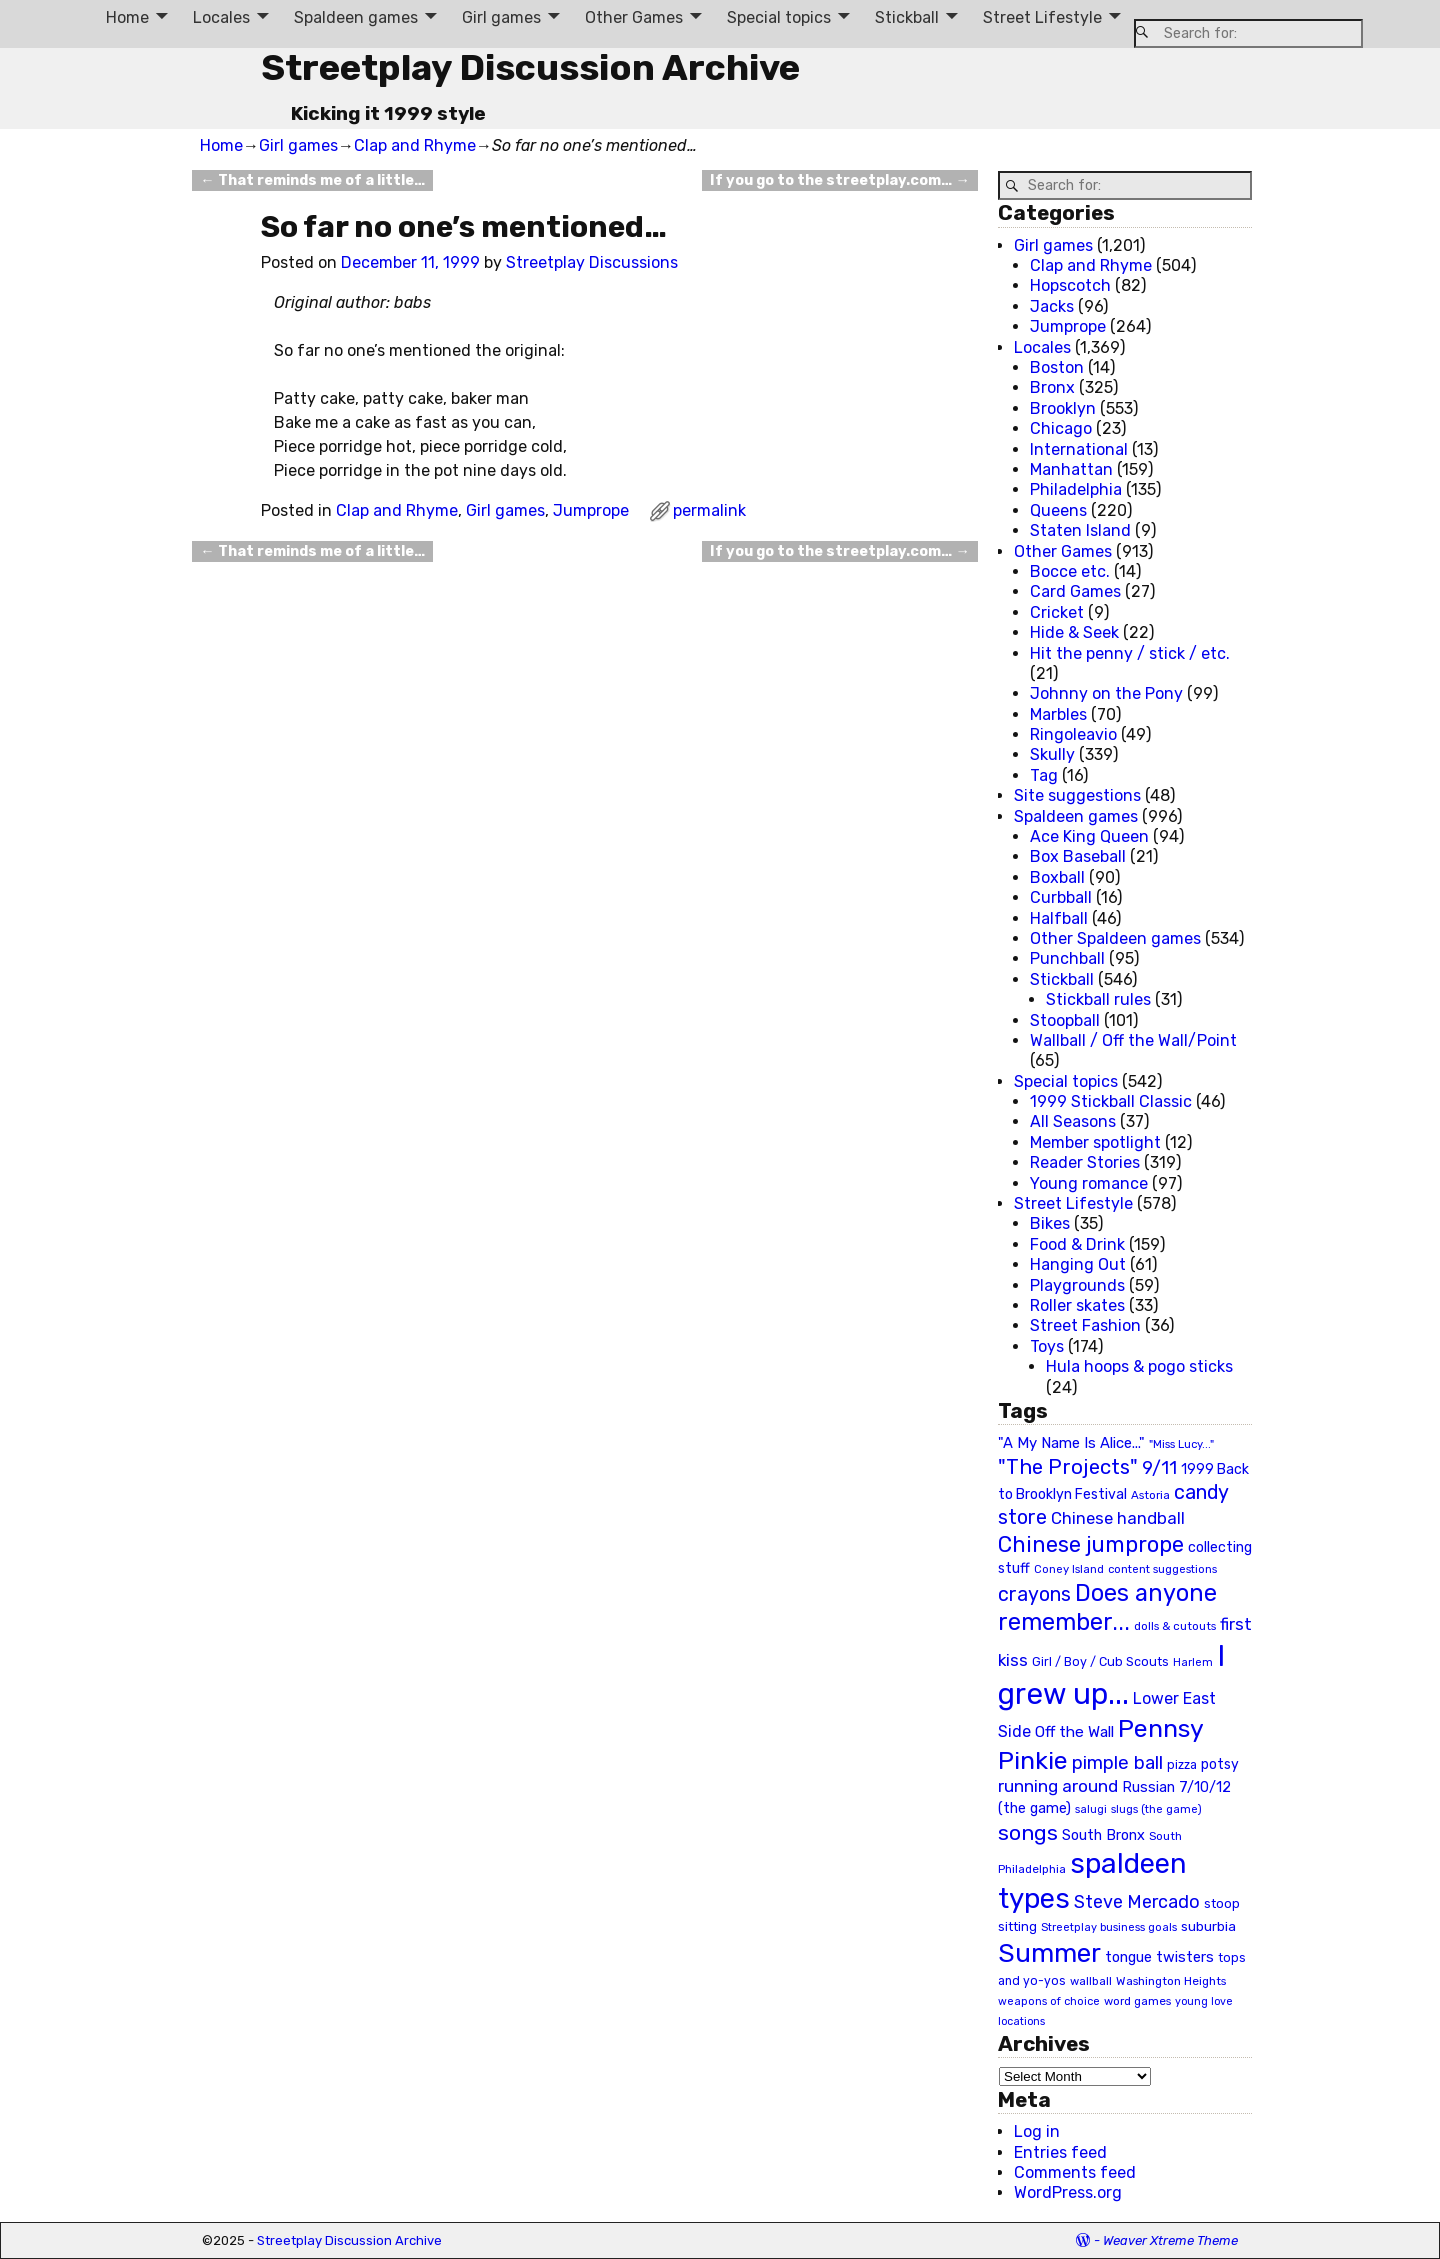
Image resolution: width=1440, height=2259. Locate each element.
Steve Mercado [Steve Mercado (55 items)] (1137, 1901)
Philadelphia (1076, 489)
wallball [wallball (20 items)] (1091, 1981)
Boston (1057, 367)
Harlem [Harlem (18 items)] (1193, 1662)
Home (127, 17)
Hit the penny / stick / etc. (1130, 653)
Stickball (907, 17)
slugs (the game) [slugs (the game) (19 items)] (1156, 1809)
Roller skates (1077, 1305)
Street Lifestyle (1042, 17)
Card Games (1075, 591)
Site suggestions (1077, 795)
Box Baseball (1078, 856)
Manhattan (1071, 469)
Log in (1037, 2131)
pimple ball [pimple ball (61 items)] (1117, 1763)
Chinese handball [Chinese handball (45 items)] (1118, 1518)
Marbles (1058, 714)
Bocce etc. (1070, 571)
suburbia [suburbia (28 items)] (1208, 1926)
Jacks (1052, 306)
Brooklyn (1063, 408)
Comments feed (1075, 2172)
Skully (1052, 754)
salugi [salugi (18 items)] (1091, 1809)
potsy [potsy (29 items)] (1220, 1764)
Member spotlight (1095, 1142)
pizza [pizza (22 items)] (1182, 1765)
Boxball (1057, 877)
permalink (709, 510)
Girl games (501, 17)
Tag (1044, 775)
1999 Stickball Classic (1111, 1101)
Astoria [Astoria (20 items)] (1150, 1495)
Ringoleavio (1073, 734)
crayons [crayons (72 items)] (1034, 1594)
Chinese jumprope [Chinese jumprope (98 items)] (1091, 1544)
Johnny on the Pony (1106, 693)
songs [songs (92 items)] (1028, 1832)
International (1079, 449)
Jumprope (591, 510)
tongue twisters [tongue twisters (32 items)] (1159, 1957)
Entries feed (1060, 2152)
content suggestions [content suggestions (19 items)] (1162, 1569)
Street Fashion (1085, 1325)
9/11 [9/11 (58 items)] (1159, 1468)
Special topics (779, 17)
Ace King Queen (1089, 836)
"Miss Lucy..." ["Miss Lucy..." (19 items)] (1181, 1444)
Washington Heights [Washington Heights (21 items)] (1171, 1981)
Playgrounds (1077, 1285)
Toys (1047, 1346)
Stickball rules (1098, 999)
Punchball (1067, 958)
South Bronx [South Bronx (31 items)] (1103, 1835)
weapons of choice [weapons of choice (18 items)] (1049, 2001)
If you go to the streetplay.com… (839, 180)
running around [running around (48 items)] (1058, 1786)
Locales (221, 17)
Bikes (1050, 1223)
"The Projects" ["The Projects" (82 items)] (1068, 1467)
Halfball (1059, 918)
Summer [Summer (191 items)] (1049, 1953)
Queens (1058, 510)
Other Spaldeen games (1115, 938)
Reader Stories (1085, 1162)
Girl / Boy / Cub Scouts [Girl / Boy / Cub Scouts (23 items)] (1100, 1661)
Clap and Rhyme (415, 145)
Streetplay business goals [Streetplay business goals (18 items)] (1109, 1927)
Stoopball (1065, 1020)
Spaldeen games (356, 17)
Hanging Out (1078, 1264)
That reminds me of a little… (312, 180)
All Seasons (1073, 1121)
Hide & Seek (1074, 632)
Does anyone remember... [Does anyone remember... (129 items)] (1107, 1608)
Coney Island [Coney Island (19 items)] (1069, 1569)
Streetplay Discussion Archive (530, 67)
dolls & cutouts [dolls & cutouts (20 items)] (1175, 1626)
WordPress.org (1068, 2192)
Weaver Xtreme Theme (1170, 2240)
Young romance (1089, 1183)
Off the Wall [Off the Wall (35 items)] (1074, 1732)
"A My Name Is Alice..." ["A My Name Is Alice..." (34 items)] (1071, 1443)
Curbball (1061, 897)
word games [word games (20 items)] (1137, 2001)
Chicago (1061, 428)
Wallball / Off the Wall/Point (1133, 1040)
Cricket (1057, 612)
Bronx (1052, 387)
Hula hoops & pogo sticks (1139, 1366)
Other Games (634, 17)
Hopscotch (1070, 285)
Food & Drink (1077, 1244)
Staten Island (1080, 530)
